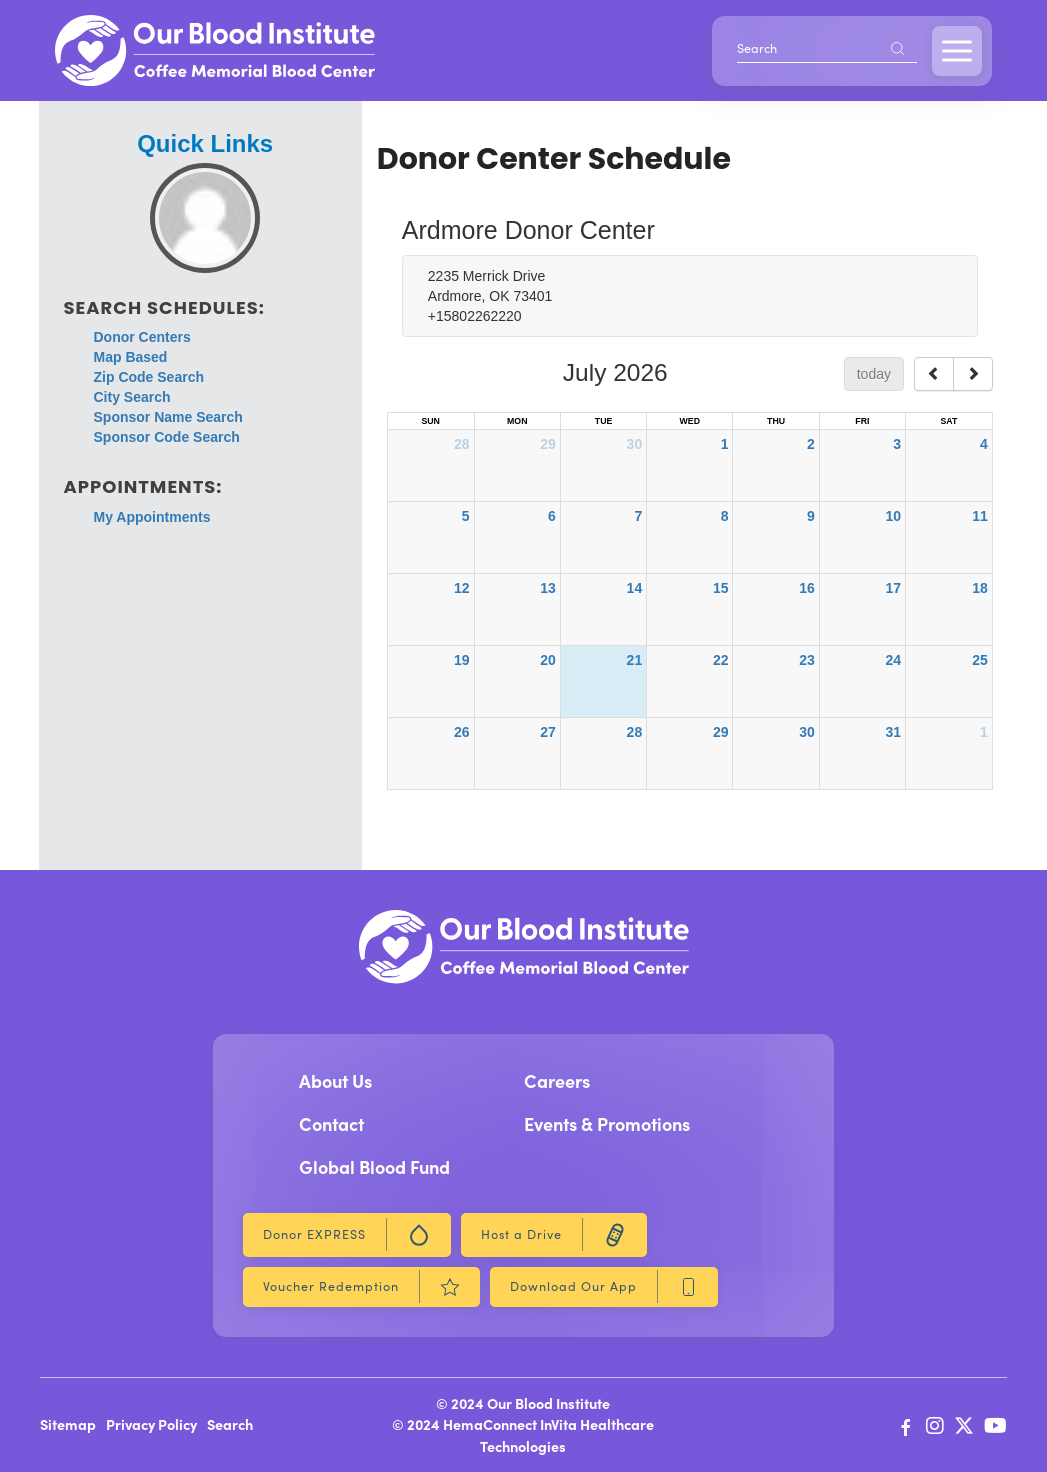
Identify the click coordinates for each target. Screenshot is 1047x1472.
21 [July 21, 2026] (635, 660)
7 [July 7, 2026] (638, 516)
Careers (557, 1080)
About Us (335, 1080)
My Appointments (152, 517)
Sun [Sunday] (430, 421)
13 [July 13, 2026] (548, 588)
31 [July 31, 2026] (893, 732)
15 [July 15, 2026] (721, 588)
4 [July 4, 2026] (984, 444)
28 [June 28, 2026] (462, 444)
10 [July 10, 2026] (893, 516)
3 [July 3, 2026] (897, 444)
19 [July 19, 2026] (462, 660)
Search (230, 1424)
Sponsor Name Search (168, 417)
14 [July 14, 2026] (635, 588)
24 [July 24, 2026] (893, 660)
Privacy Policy (151, 1424)
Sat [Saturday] (948, 421)
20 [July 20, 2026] (548, 660)
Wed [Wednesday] (690, 421)
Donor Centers (142, 337)
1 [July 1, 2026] (725, 444)
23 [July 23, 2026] (807, 660)
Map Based (131, 357)
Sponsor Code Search (167, 437)
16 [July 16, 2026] (807, 588)
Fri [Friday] (862, 421)
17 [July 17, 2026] (893, 588)
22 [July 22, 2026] (721, 660)
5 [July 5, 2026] (466, 516)
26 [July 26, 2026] (462, 732)
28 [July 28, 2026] (635, 732)
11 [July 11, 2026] (980, 516)
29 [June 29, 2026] (548, 444)
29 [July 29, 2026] (721, 732)
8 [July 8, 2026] (725, 516)
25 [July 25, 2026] (980, 660)
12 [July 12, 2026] (462, 588)
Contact (331, 1123)
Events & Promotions (607, 1123)
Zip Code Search (149, 377)
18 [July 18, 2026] (980, 588)
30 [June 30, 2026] (635, 444)
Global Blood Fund (374, 1166)
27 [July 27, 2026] (548, 732)
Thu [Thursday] (776, 421)
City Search (132, 397)
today (874, 374)
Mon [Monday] (517, 421)
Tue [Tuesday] (604, 421)
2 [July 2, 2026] (811, 444)
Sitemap (68, 1424)
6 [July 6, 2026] (552, 516)
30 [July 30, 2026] (807, 732)
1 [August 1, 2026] (984, 732)
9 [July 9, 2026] (811, 516)
